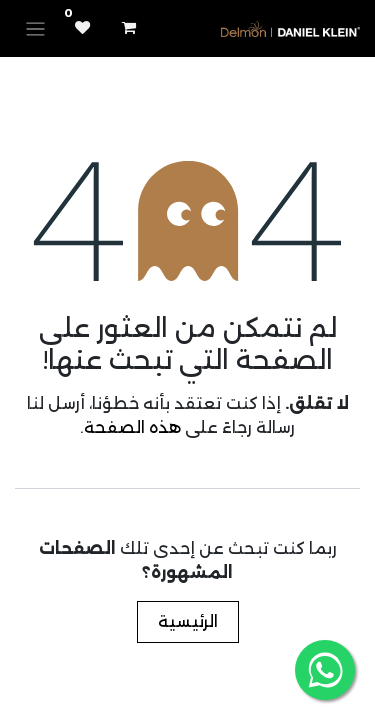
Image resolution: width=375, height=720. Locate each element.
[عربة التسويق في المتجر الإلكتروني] (129, 28)
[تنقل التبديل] (35, 28)
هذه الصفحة (132, 427)
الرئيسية (188, 621)
